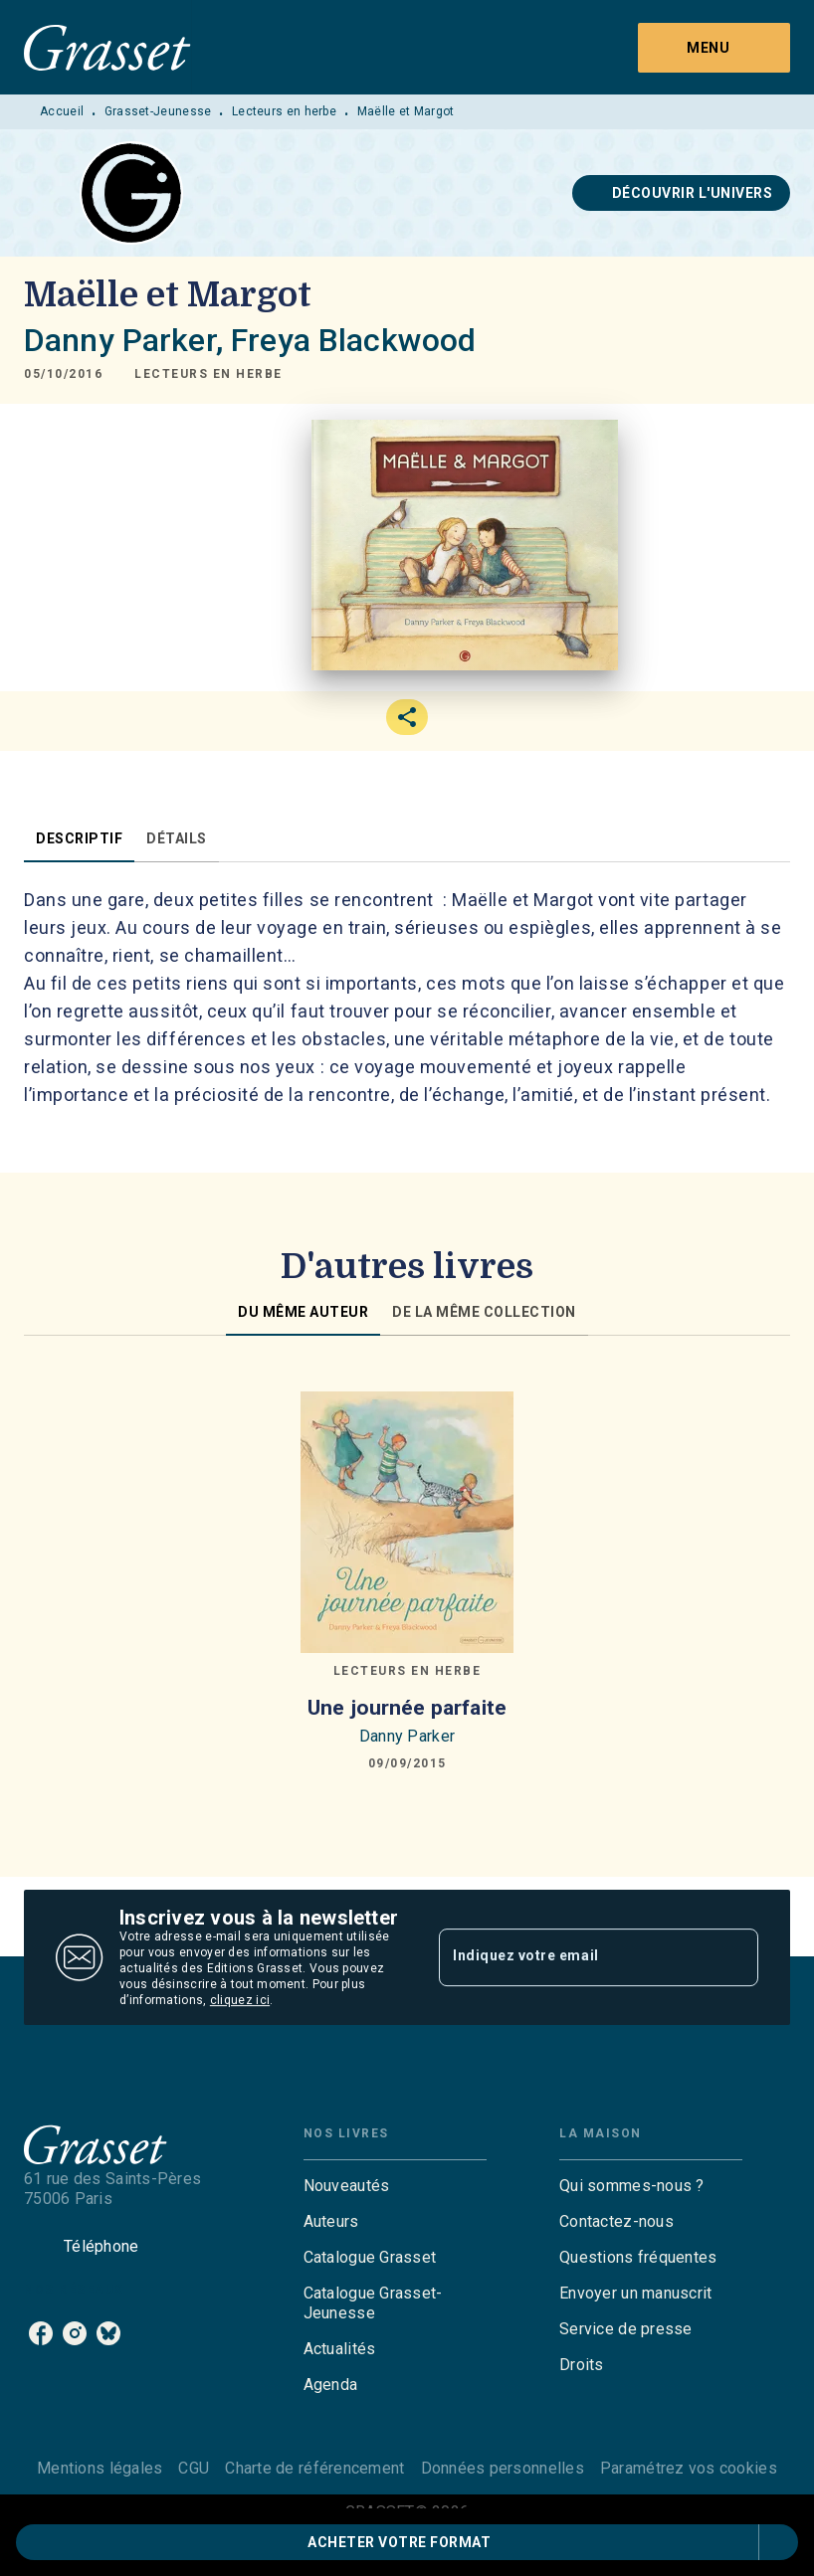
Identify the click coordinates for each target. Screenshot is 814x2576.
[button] (681, 193)
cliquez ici (240, 2000)
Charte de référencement (314, 2468)
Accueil (62, 111)
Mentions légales (99, 2468)
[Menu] (714, 48)
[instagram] (75, 2333)
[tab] (79, 838)
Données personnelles (502, 2468)
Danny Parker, (127, 340)
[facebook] (41, 2333)
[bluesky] (108, 2333)
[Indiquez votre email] (574, 1957)
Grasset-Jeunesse (158, 111)
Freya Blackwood (353, 340)
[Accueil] (107, 47)
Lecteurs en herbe (284, 111)
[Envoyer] (734, 1957)
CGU (193, 2468)
